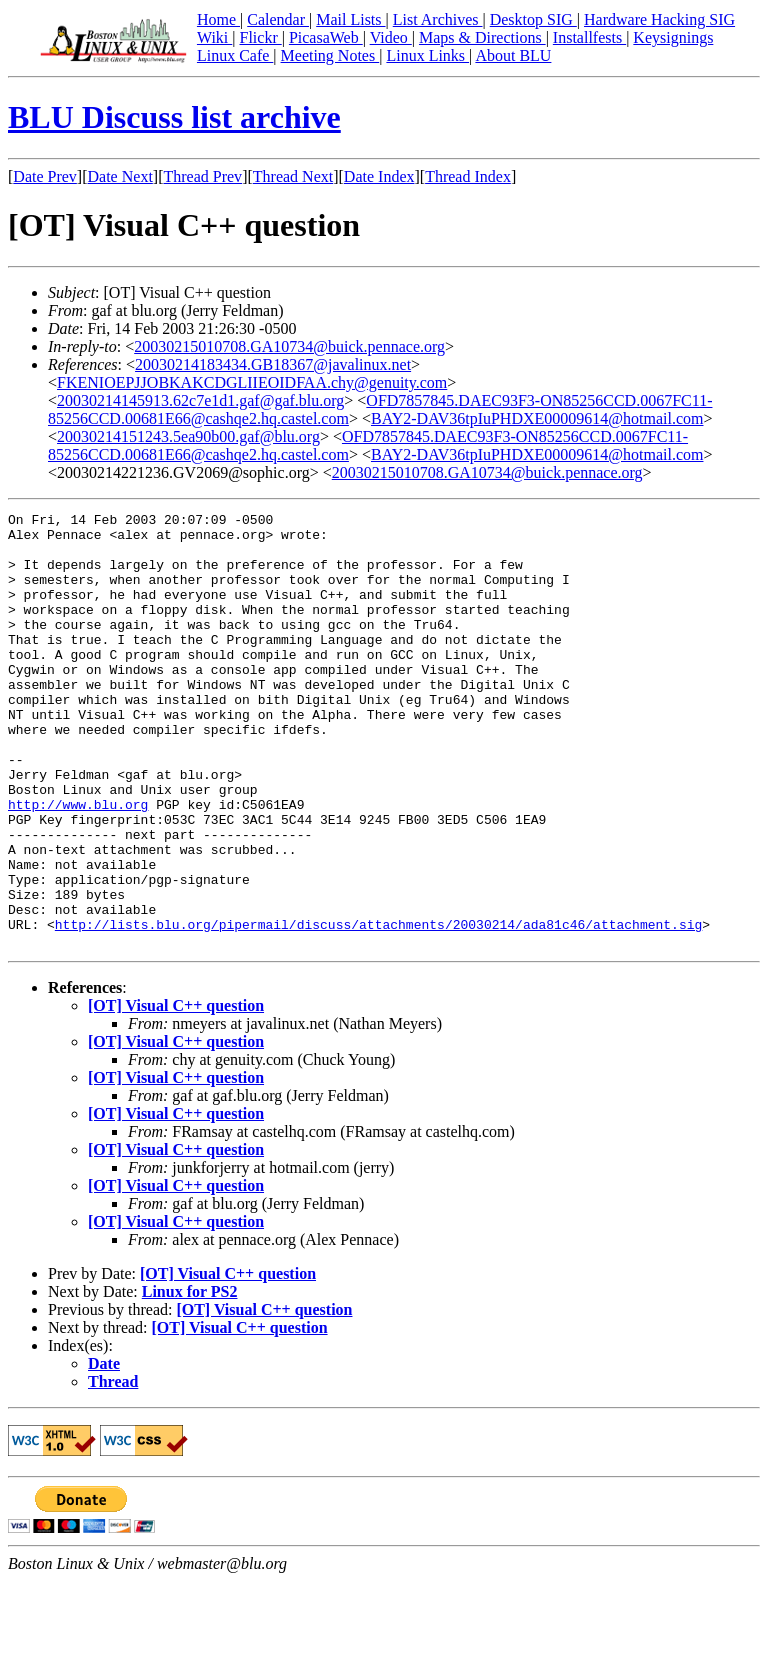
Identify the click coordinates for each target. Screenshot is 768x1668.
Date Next (120, 176)
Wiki (214, 37)
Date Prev (45, 176)
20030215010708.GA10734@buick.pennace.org (289, 346)
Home (218, 19)
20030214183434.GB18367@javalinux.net (273, 364)
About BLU (513, 55)
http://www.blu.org (78, 864)
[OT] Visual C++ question (176, 1092)
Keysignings (673, 37)
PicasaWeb (326, 37)
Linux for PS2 (190, 1378)
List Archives (438, 19)
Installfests (589, 37)
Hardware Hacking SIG (659, 19)
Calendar (278, 19)
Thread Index (468, 176)
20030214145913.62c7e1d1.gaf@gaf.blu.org (200, 400)
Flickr (260, 37)
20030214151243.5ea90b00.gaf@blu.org (188, 436)
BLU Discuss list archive (174, 117)
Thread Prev (202, 176)
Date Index (379, 176)
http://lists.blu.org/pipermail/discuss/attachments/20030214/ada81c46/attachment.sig (378, 1008)
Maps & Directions (482, 37)
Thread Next (293, 176)
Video (391, 37)
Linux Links (427, 55)
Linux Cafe (235, 55)
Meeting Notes (330, 55)
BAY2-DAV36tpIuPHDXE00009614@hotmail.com (537, 418)
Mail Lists (350, 19)
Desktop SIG (533, 19)
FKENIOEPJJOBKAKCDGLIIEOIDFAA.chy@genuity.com (252, 382)
